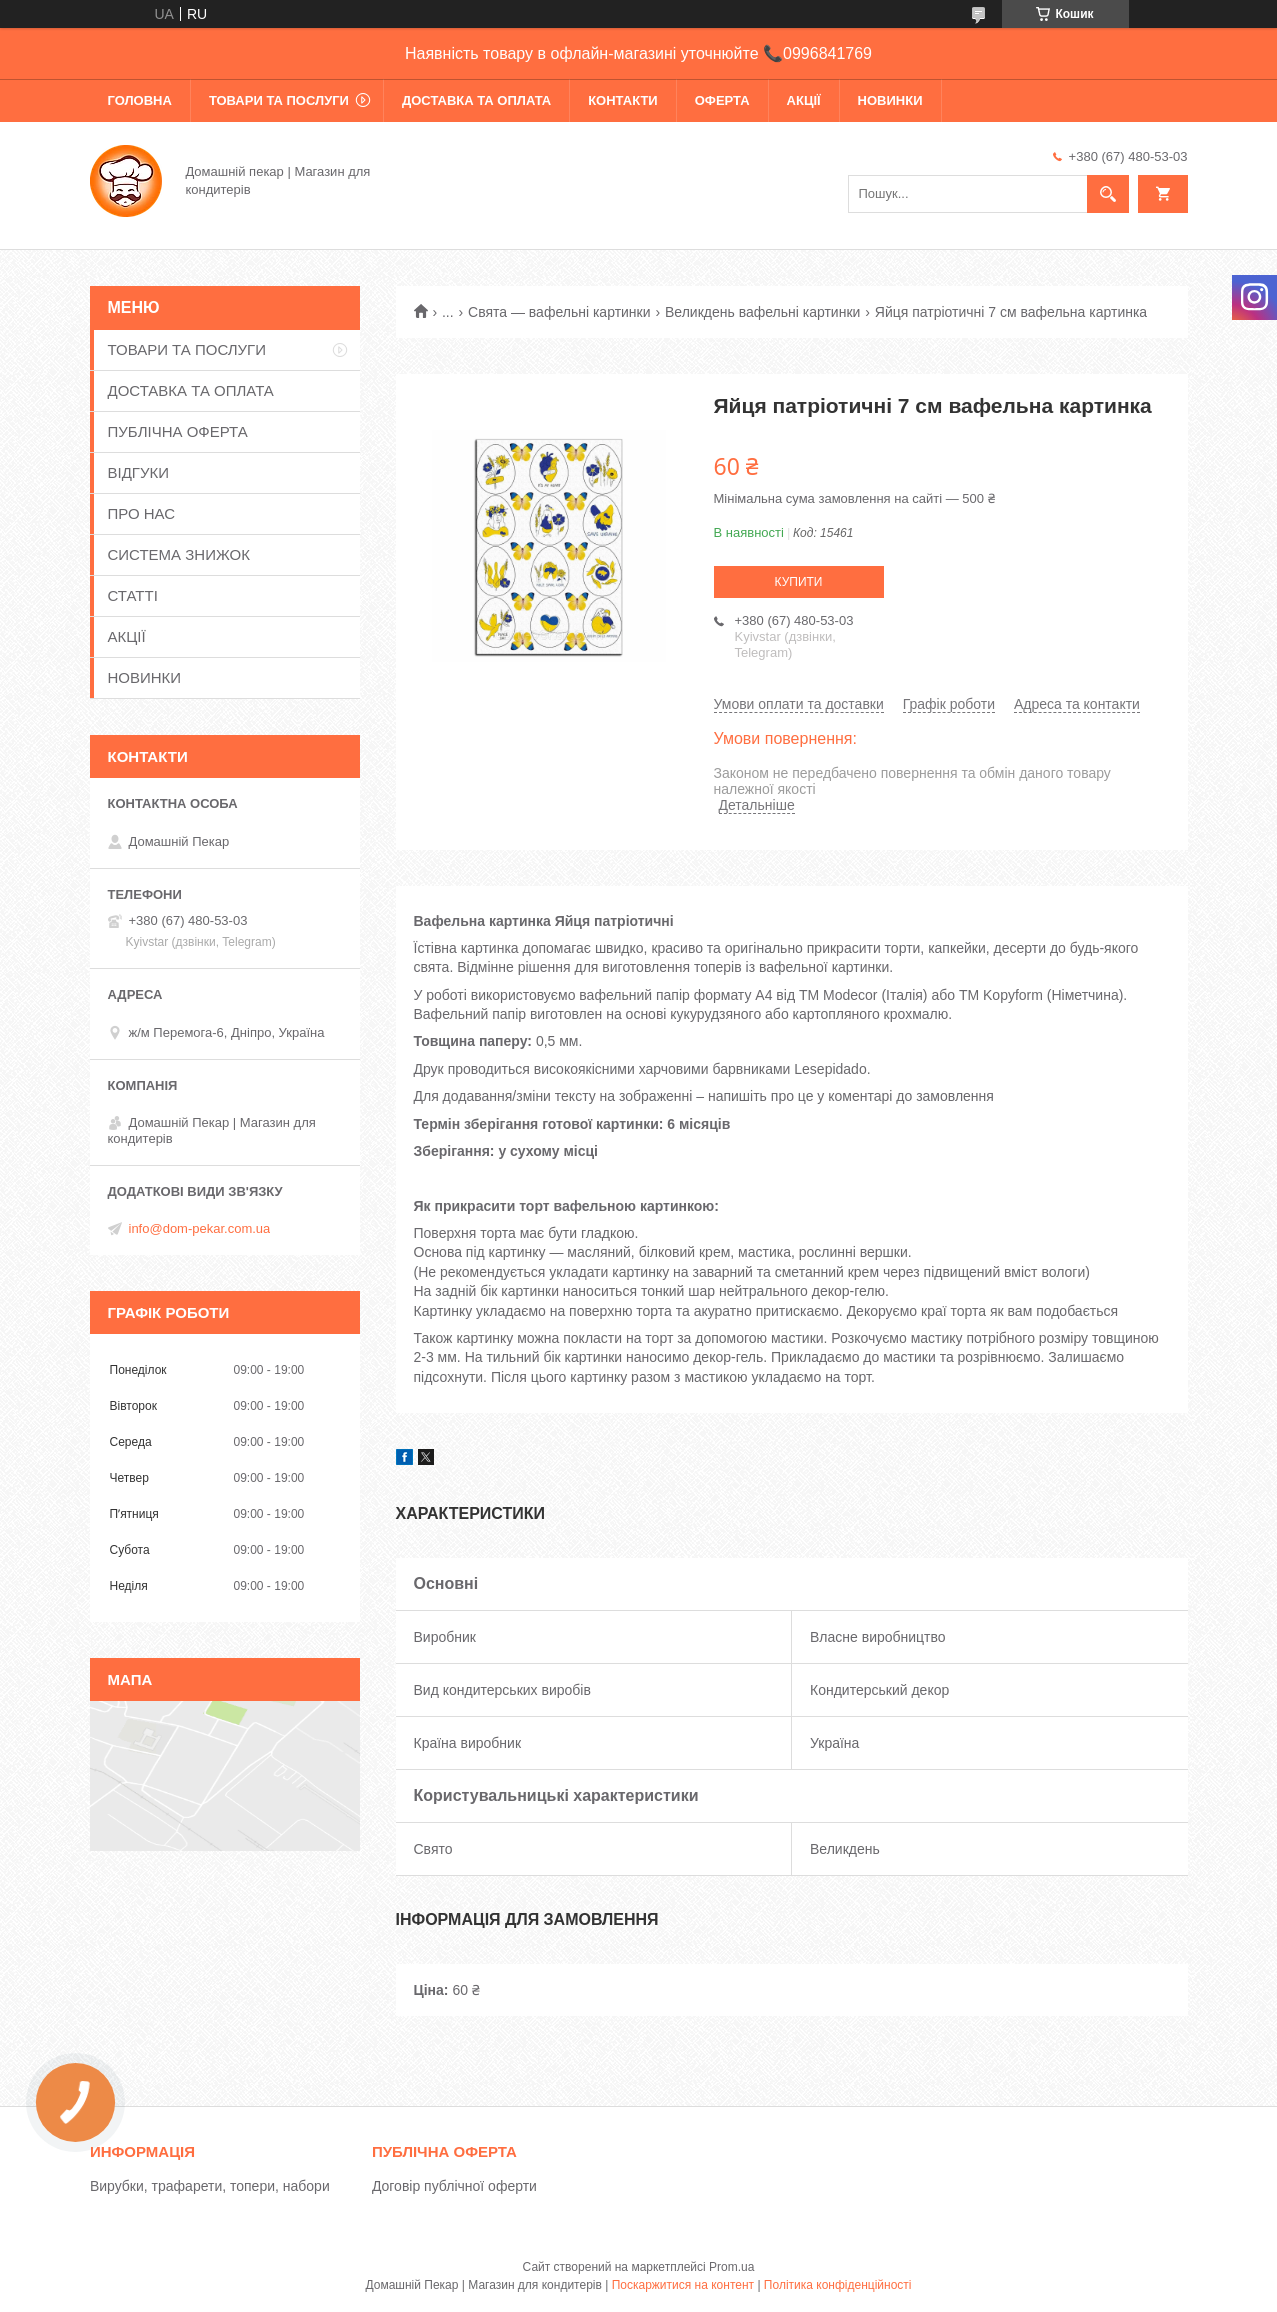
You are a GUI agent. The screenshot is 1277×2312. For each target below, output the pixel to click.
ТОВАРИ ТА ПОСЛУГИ (279, 100)
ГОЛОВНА (140, 100)
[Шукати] (1108, 194)
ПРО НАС (142, 513)
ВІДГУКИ (139, 472)
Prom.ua (731, 2267)
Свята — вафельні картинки (559, 312)
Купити (799, 582)
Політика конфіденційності (838, 2285)
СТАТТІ (133, 595)
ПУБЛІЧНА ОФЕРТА (178, 431)
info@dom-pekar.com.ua (200, 1228)
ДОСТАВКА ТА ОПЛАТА (476, 100)
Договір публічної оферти (454, 2186)
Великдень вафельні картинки (762, 312)
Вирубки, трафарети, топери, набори (210, 2186)
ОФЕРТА (722, 100)
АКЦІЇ (804, 100)
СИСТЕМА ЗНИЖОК (179, 554)
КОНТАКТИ (623, 100)
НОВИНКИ (890, 100)
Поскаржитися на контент (683, 2285)
